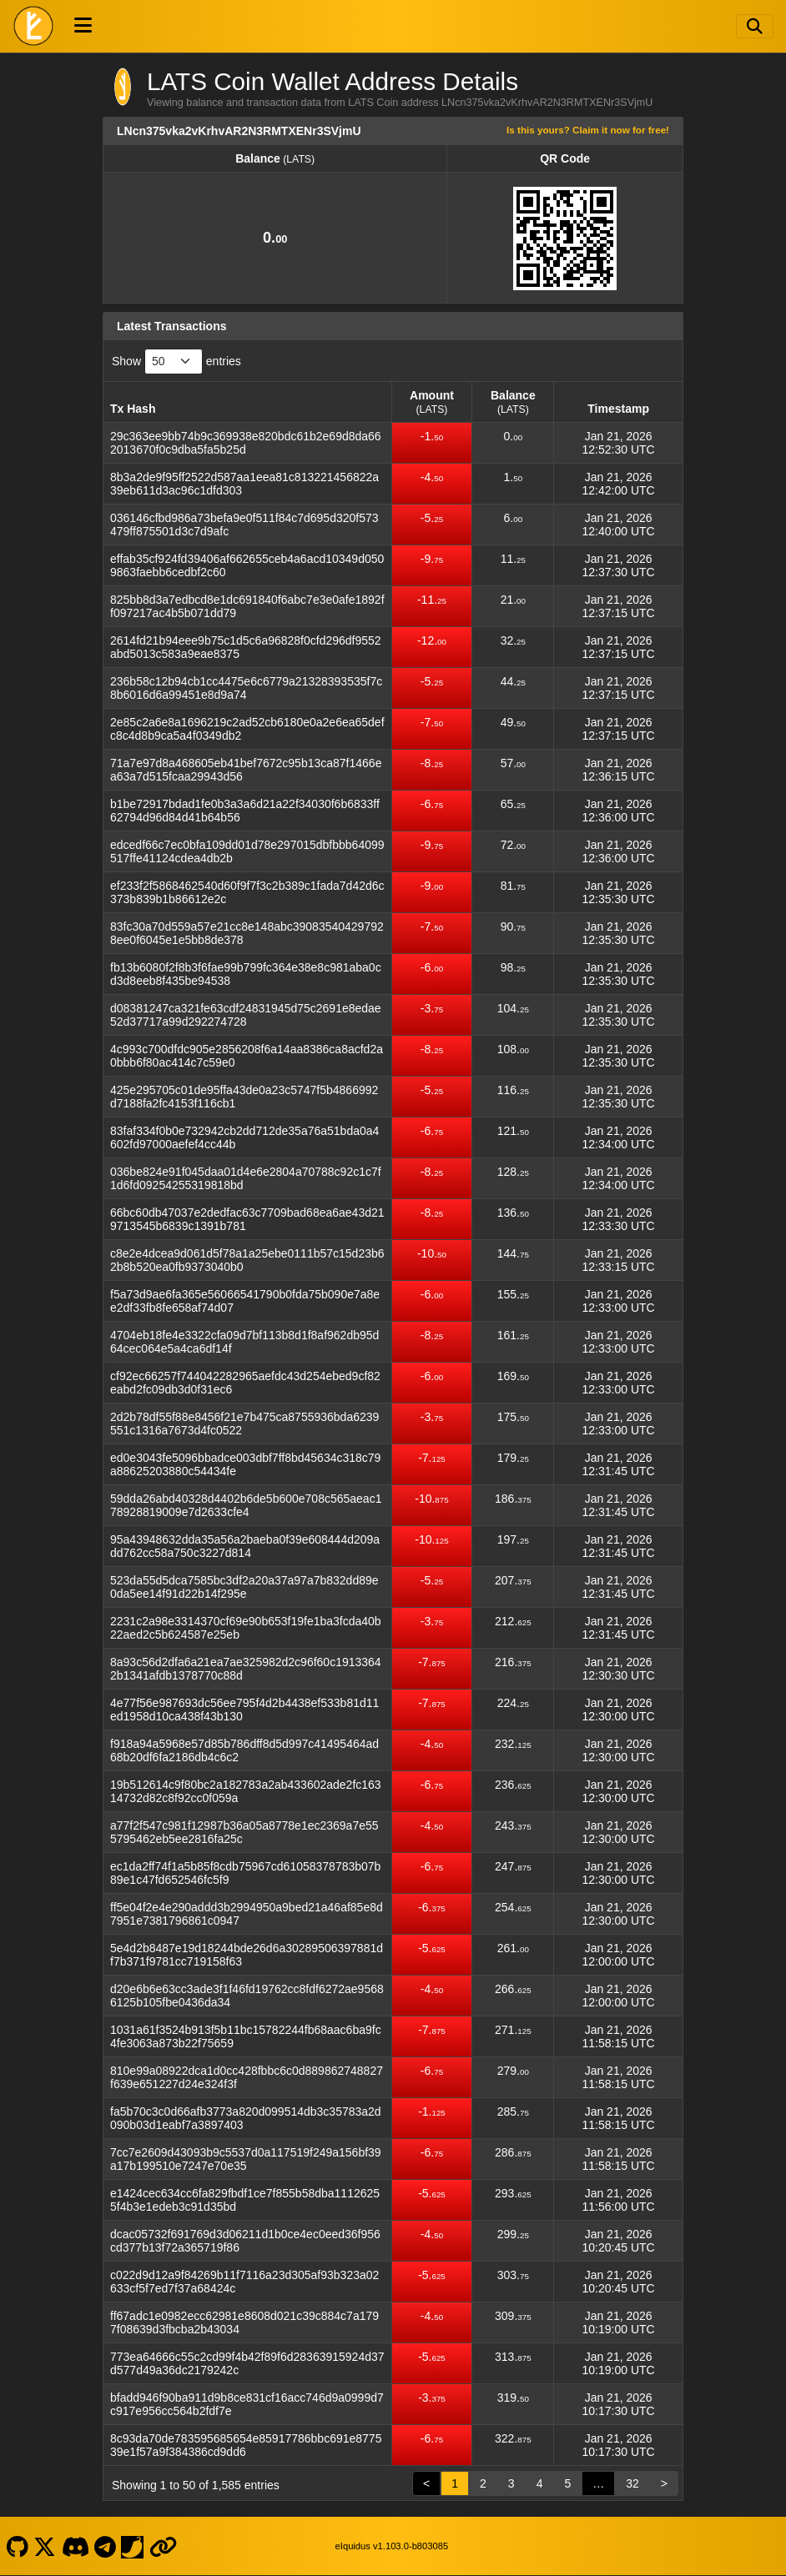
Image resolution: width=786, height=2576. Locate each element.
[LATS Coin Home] (33, 26)
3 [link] (511, 2483)
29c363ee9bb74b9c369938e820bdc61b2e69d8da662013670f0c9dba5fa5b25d (245, 442)
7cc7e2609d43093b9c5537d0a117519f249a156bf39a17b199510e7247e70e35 (245, 2159)
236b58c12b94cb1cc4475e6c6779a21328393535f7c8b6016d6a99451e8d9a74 (246, 688)
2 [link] (483, 2483)
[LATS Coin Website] (163, 2546)
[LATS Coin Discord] (75, 2546)
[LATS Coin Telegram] (105, 2546)
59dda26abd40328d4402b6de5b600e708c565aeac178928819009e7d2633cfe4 (245, 1505)
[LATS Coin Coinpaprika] (132, 2546)
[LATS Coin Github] (17, 2546)
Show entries (176, 361)
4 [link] (540, 2483)
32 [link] (632, 2483)
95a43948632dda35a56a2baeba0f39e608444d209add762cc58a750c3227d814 (245, 1546)
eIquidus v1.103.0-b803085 (392, 2546)
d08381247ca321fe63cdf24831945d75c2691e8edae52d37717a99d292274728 (245, 1015)
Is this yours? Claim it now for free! (587, 129)
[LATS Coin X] (45, 2546)
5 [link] (567, 2483)
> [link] (664, 2483)
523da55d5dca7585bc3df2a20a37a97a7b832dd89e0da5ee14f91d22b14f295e (244, 1587)
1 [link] (454, 2483)
